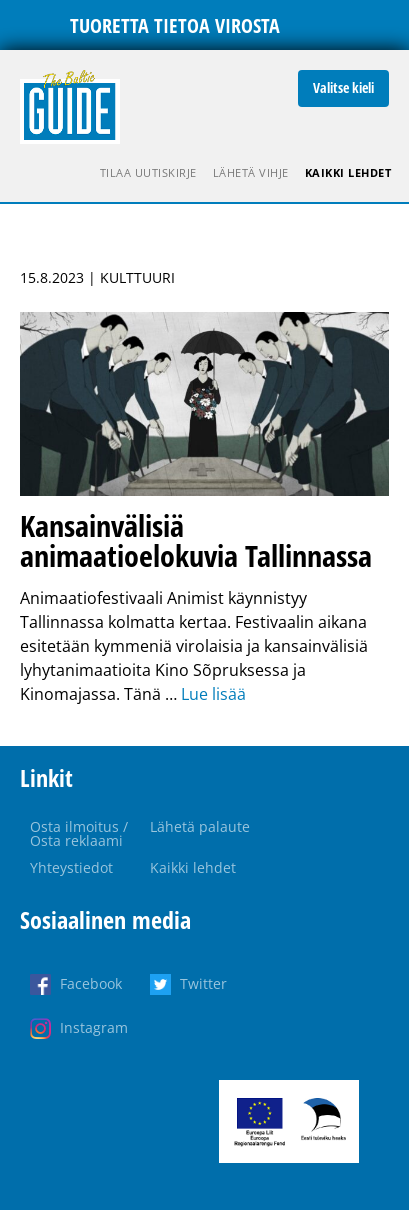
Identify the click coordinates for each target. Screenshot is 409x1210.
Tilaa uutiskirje (148, 172)
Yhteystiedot (71, 867)
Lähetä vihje (251, 172)
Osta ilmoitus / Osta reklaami (79, 833)
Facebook (91, 983)
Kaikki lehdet (348, 172)
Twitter (203, 983)
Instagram (94, 1027)
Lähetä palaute (200, 826)
